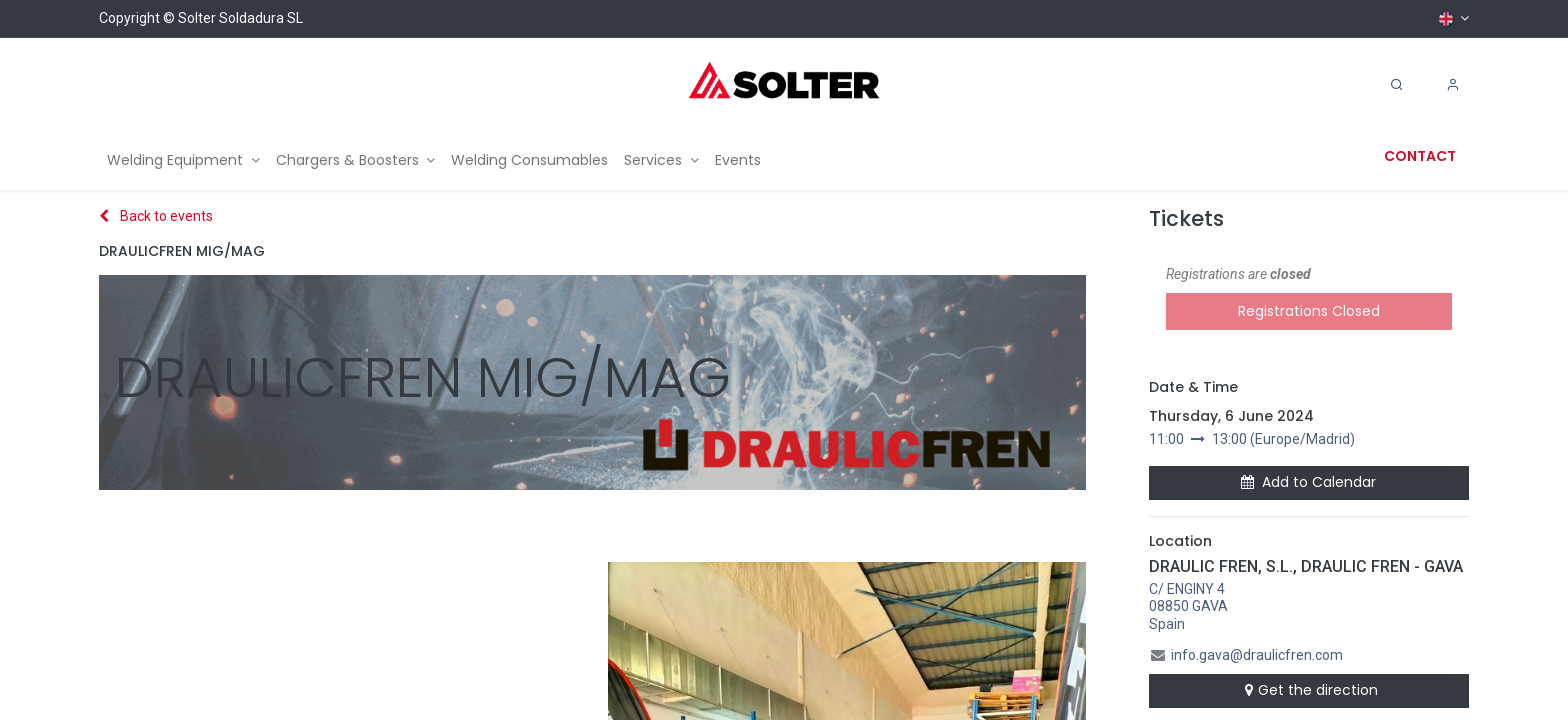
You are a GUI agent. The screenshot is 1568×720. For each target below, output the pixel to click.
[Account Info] (1453, 85)
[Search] (1397, 85)
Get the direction (1309, 690)
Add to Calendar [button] (1308, 482)
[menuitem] (183, 160)
